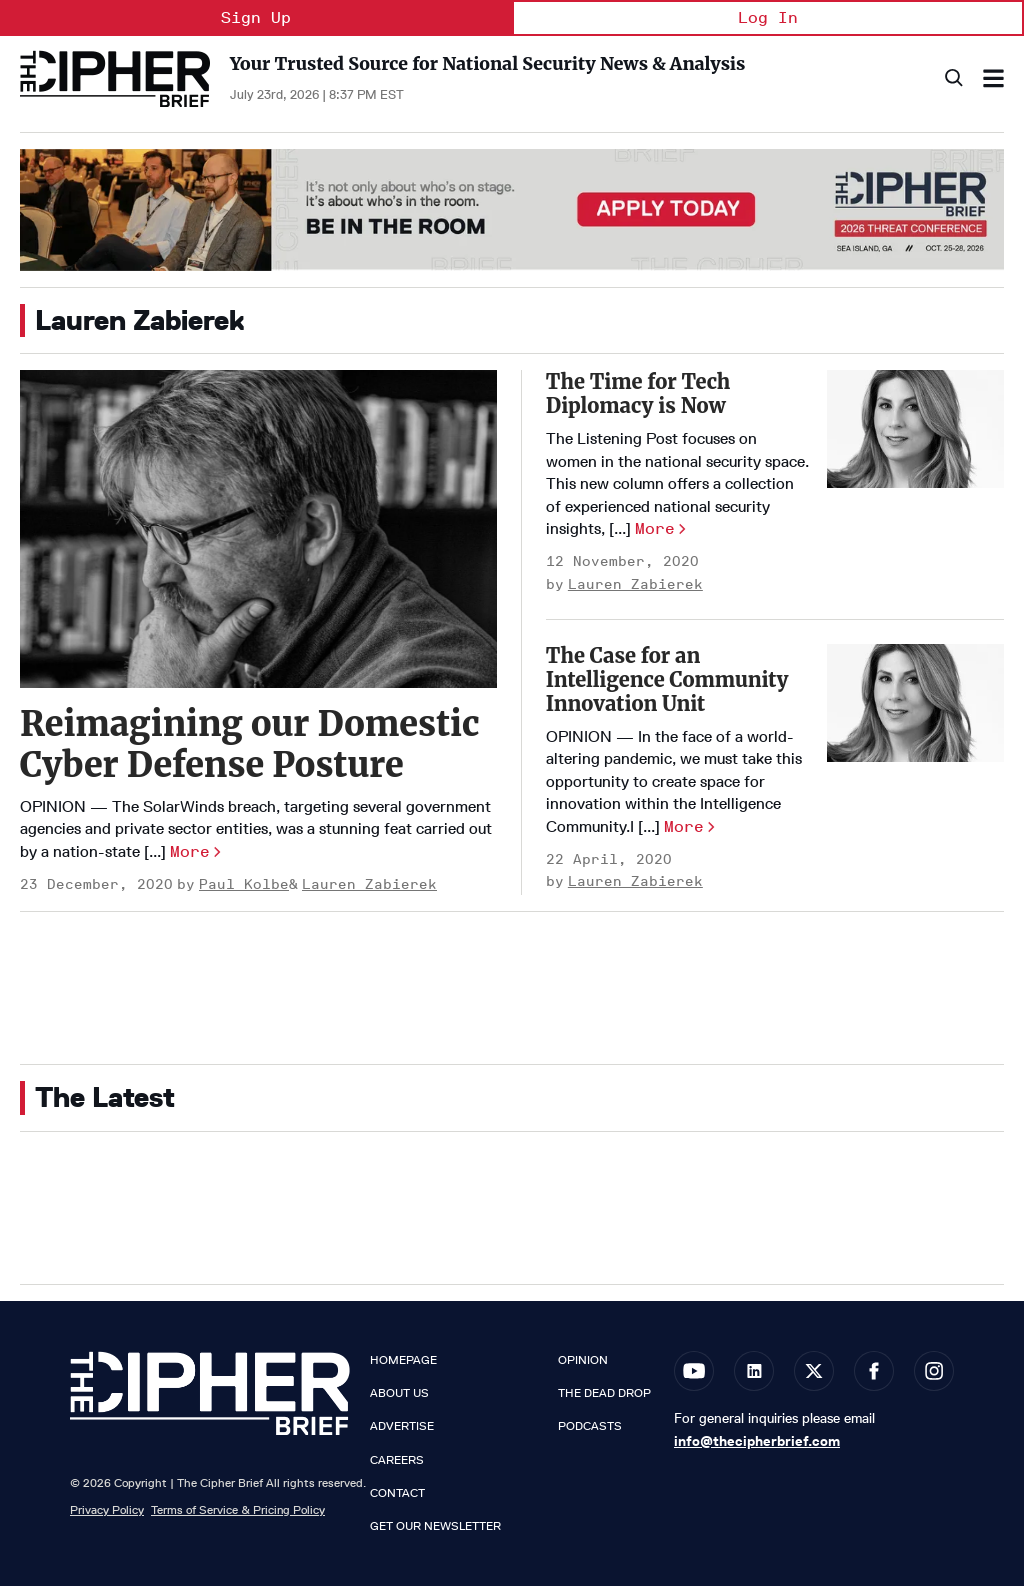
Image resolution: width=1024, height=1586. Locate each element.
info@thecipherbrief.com (757, 1441)
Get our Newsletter (435, 1526)
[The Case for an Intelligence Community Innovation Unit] (915, 703)
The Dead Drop (604, 1393)
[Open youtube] (694, 1371)
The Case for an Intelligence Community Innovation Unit (667, 679)
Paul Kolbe (244, 884)
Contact (397, 1493)
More (190, 851)
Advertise (402, 1426)
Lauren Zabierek (369, 884)
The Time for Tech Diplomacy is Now (638, 393)
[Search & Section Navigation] (993, 78)
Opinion (583, 1360)
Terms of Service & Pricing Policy (238, 1509)
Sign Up (256, 17)
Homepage (403, 1360)
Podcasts (590, 1426)
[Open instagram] (934, 1371)
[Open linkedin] (754, 1371)
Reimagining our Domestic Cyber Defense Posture (249, 744)
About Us (399, 1393)
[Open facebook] (874, 1371)
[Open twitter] (814, 1371)
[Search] (952, 78)
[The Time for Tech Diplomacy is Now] (915, 429)
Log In (768, 17)
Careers (397, 1460)
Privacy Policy (107, 1509)
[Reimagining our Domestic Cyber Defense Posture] (258, 529)
